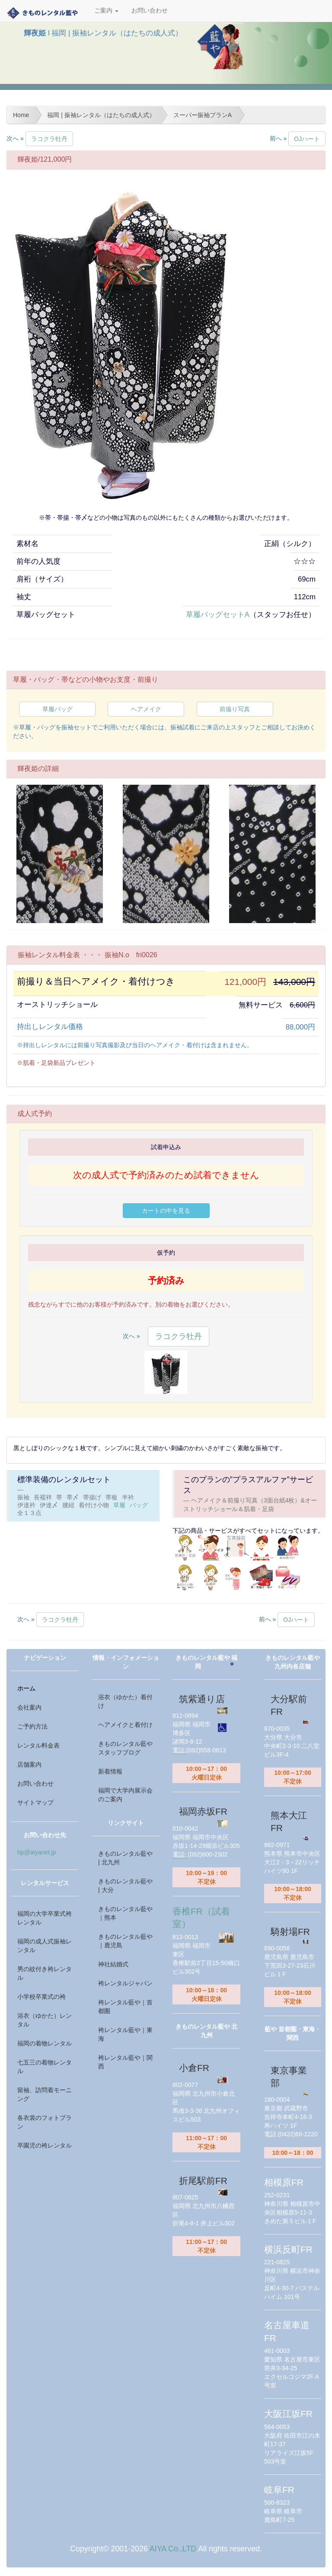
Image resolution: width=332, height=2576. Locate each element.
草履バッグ (57, 709)
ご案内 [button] (106, 10)
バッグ (139, 1505)
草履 (119, 1505)
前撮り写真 (235, 709)
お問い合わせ (149, 10)
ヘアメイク (146, 709)
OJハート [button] (307, 138)
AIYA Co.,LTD (173, 2548)
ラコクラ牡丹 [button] (49, 138)
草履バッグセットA (217, 614)
